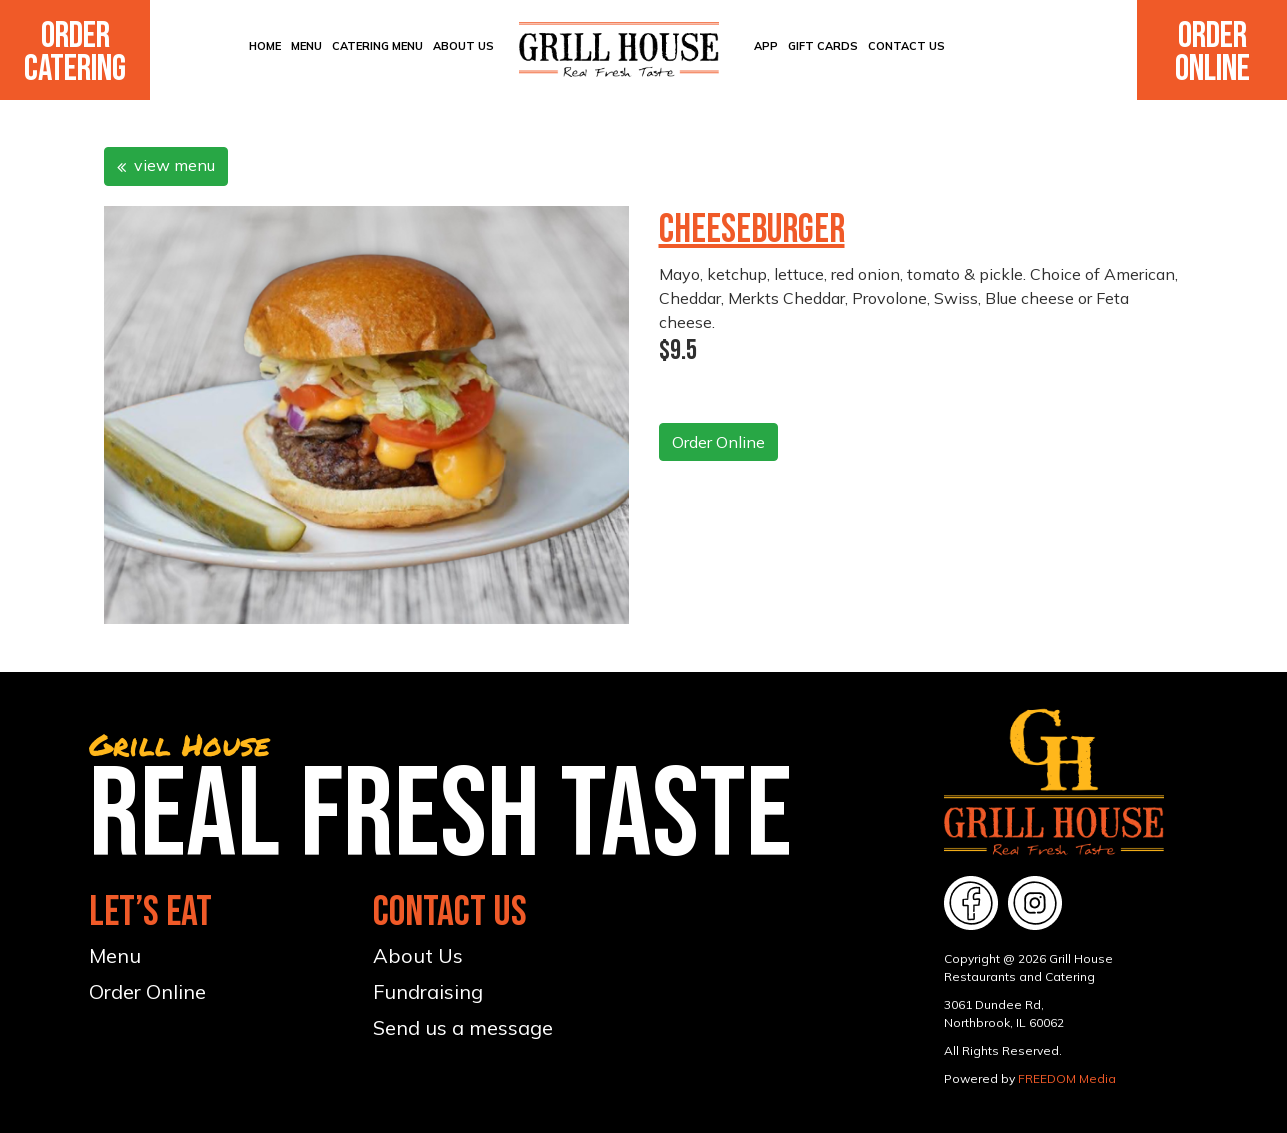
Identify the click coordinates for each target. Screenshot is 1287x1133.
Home (265, 46)
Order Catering (75, 53)
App (766, 46)
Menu (306, 46)
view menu (166, 165)
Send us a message (463, 1027)
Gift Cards (823, 46)
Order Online (1212, 53)
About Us (463, 46)
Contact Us (906, 46)
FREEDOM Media (1067, 1078)
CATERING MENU (377, 46)
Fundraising (428, 991)
